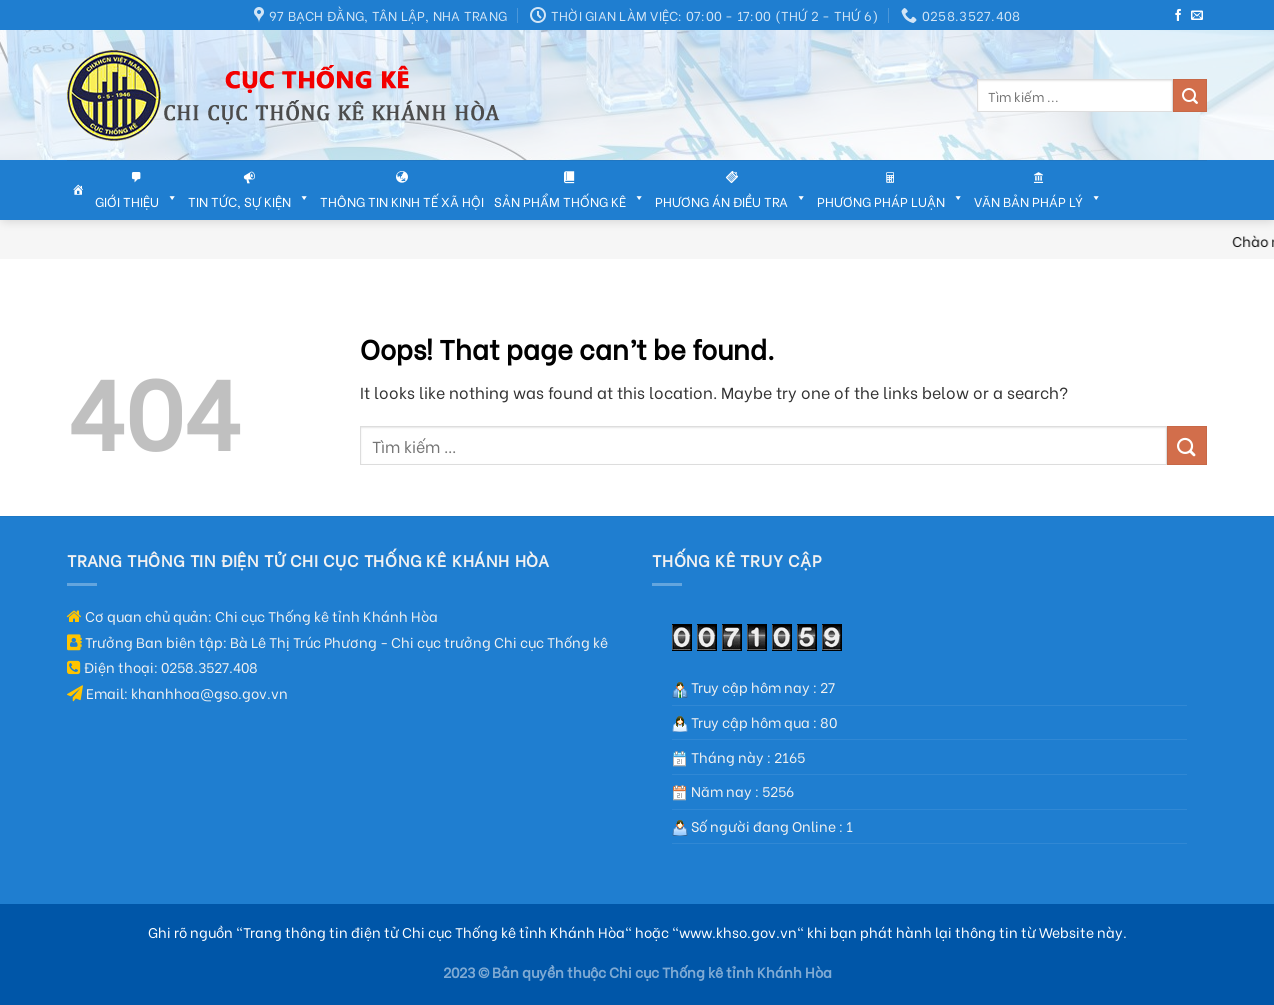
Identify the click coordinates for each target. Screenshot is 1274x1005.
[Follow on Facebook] (1178, 16)
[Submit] (1190, 96)
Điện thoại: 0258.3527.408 (162, 666)
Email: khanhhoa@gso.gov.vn (177, 692)
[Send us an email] (1197, 16)
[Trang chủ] (78, 190)
